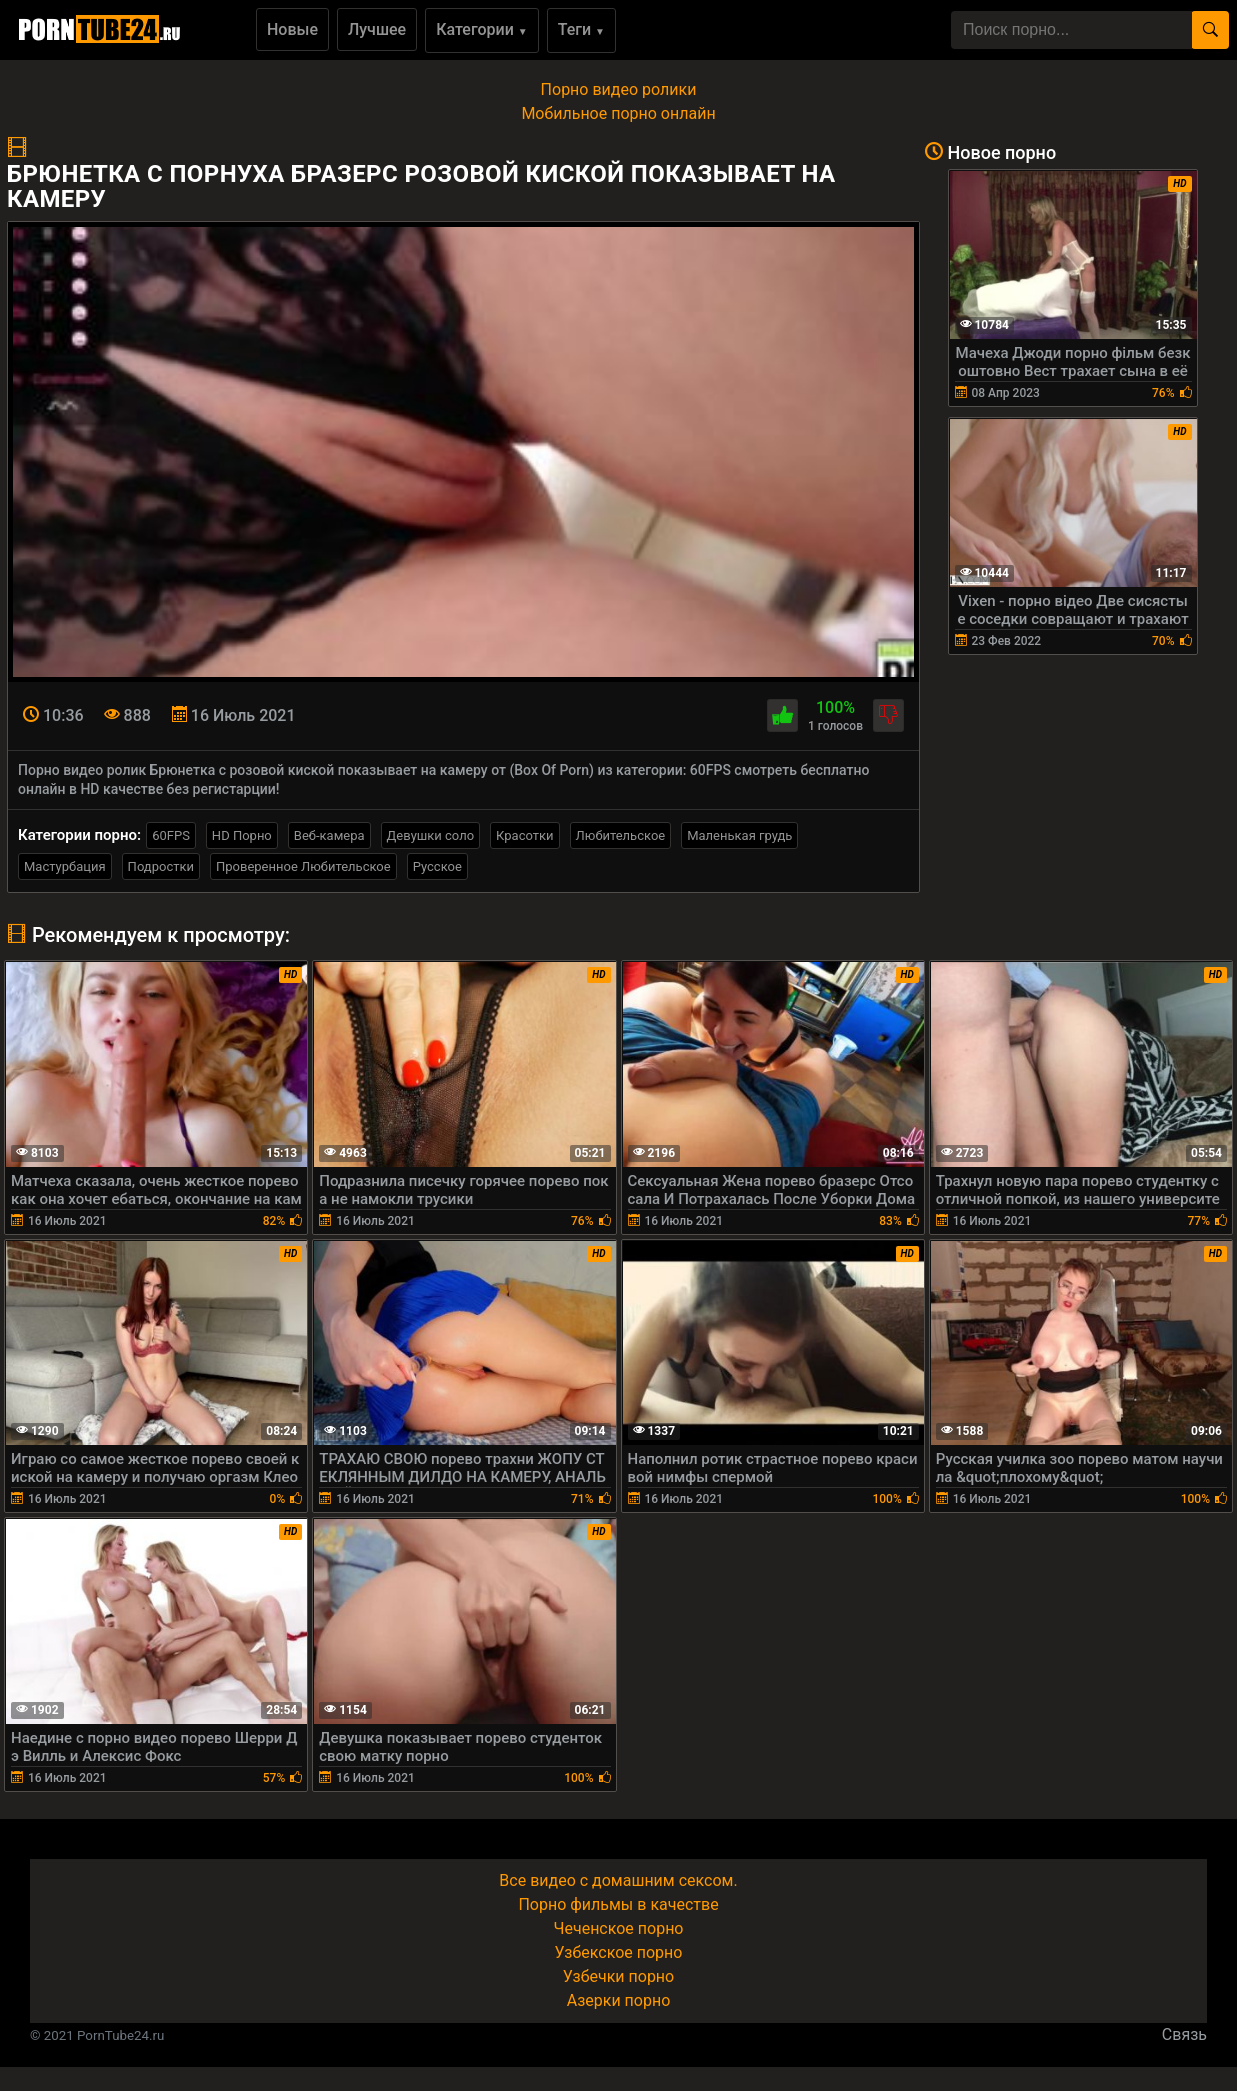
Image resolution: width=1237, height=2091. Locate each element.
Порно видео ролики (619, 89)
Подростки (161, 866)
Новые (292, 29)
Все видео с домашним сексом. (618, 1880)
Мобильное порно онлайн (618, 113)
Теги (581, 29)
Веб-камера (329, 835)
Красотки (524, 835)
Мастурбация (65, 866)
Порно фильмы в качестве (618, 1904)
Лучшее (377, 29)
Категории (482, 29)
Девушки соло (431, 835)
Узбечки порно (618, 1976)
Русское (437, 866)
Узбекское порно (619, 1952)
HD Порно (242, 835)
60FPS (171, 835)
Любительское (621, 835)
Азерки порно (619, 2000)
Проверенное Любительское (303, 866)
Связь (1184, 2034)
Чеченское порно (619, 1928)
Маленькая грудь (739, 835)
